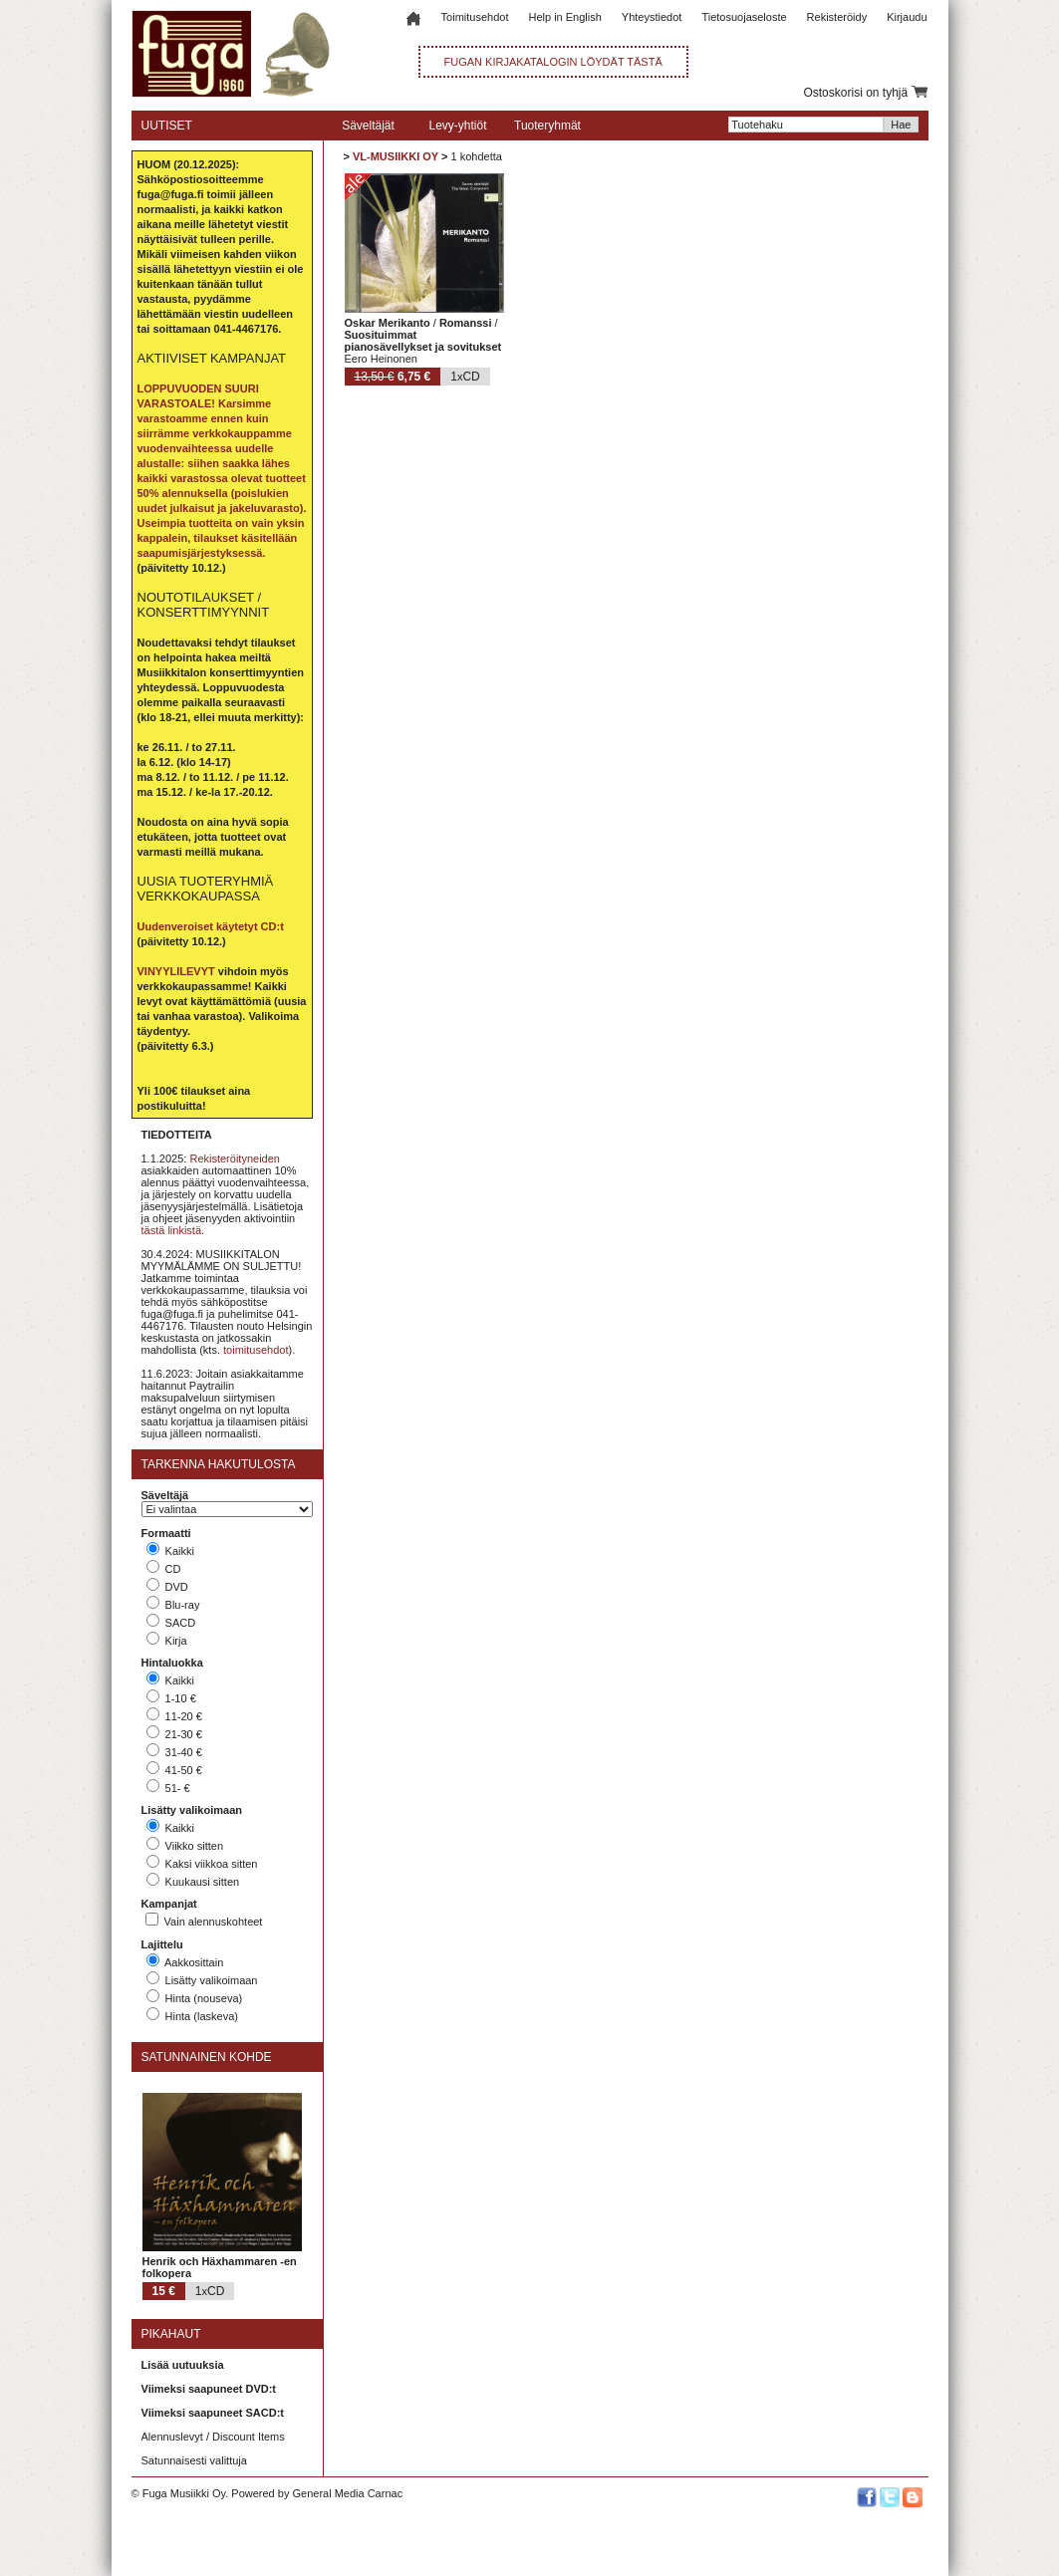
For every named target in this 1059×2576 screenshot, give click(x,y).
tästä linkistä (171, 1230)
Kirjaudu (907, 17)
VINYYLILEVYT (176, 971)
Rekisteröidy (837, 17)
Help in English (564, 17)
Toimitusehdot (475, 17)
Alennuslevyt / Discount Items (213, 2437)
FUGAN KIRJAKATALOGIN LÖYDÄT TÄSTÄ (553, 62)
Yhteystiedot (652, 17)
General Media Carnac (347, 2493)
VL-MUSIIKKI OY (395, 156)
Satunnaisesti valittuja (194, 2460)
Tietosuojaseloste (743, 17)
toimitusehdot (255, 1350)
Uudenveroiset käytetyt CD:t (210, 926)
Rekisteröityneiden (234, 1158)
